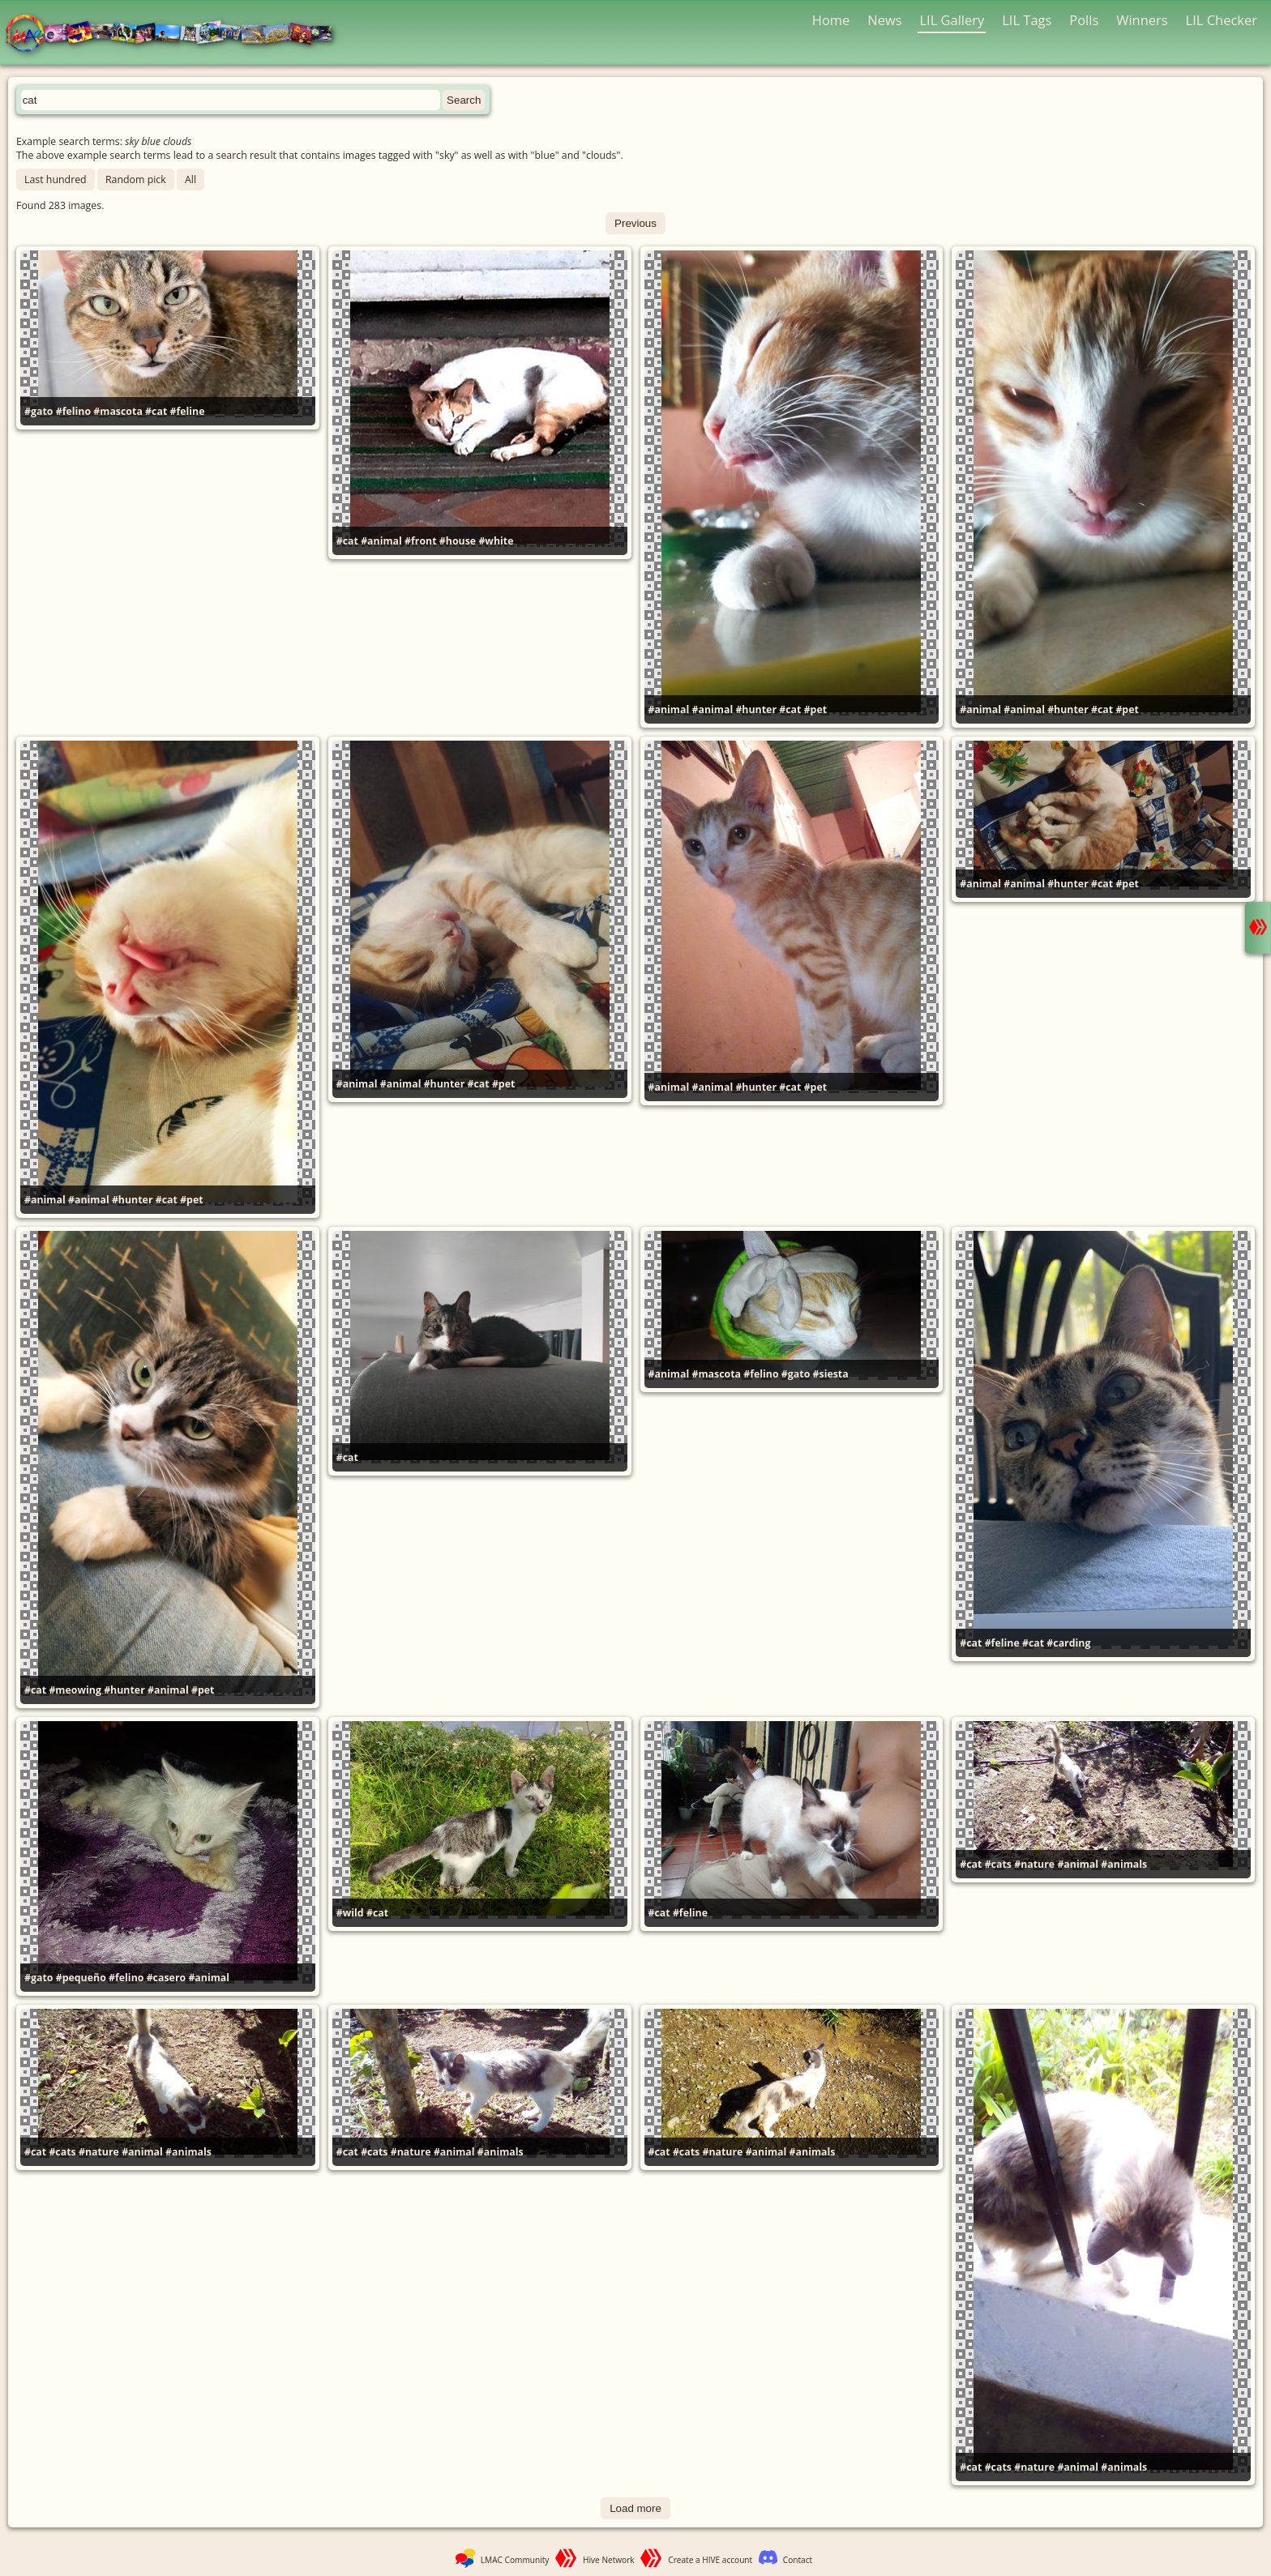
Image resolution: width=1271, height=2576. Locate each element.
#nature (1034, 1864)
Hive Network (609, 2559)
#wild (350, 1913)
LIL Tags (1026, 20)
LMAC (176, 34)
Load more (635, 2508)
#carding (1068, 1643)
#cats (998, 1864)
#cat (156, 411)
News (884, 20)
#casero (166, 1977)
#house (457, 541)
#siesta (831, 1374)
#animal (381, 541)
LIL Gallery (951, 20)
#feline (186, 411)
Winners (1142, 20)
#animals (1124, 1864)
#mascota (118, 411)
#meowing (75, 1690)
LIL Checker (1221, 20)
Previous (635, 223)
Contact (797, 2559)
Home (831, 20)
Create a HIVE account (710, 2559)
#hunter (756, 709)
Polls (1083, 20)
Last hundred (55, 179)
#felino (73, 411)
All (190, 179)
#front (420, 541)
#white (495, 541)
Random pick (135, 179)
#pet (815, 709)
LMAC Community (515, 2559)
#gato (38, 411)
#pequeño (81, 1977)
